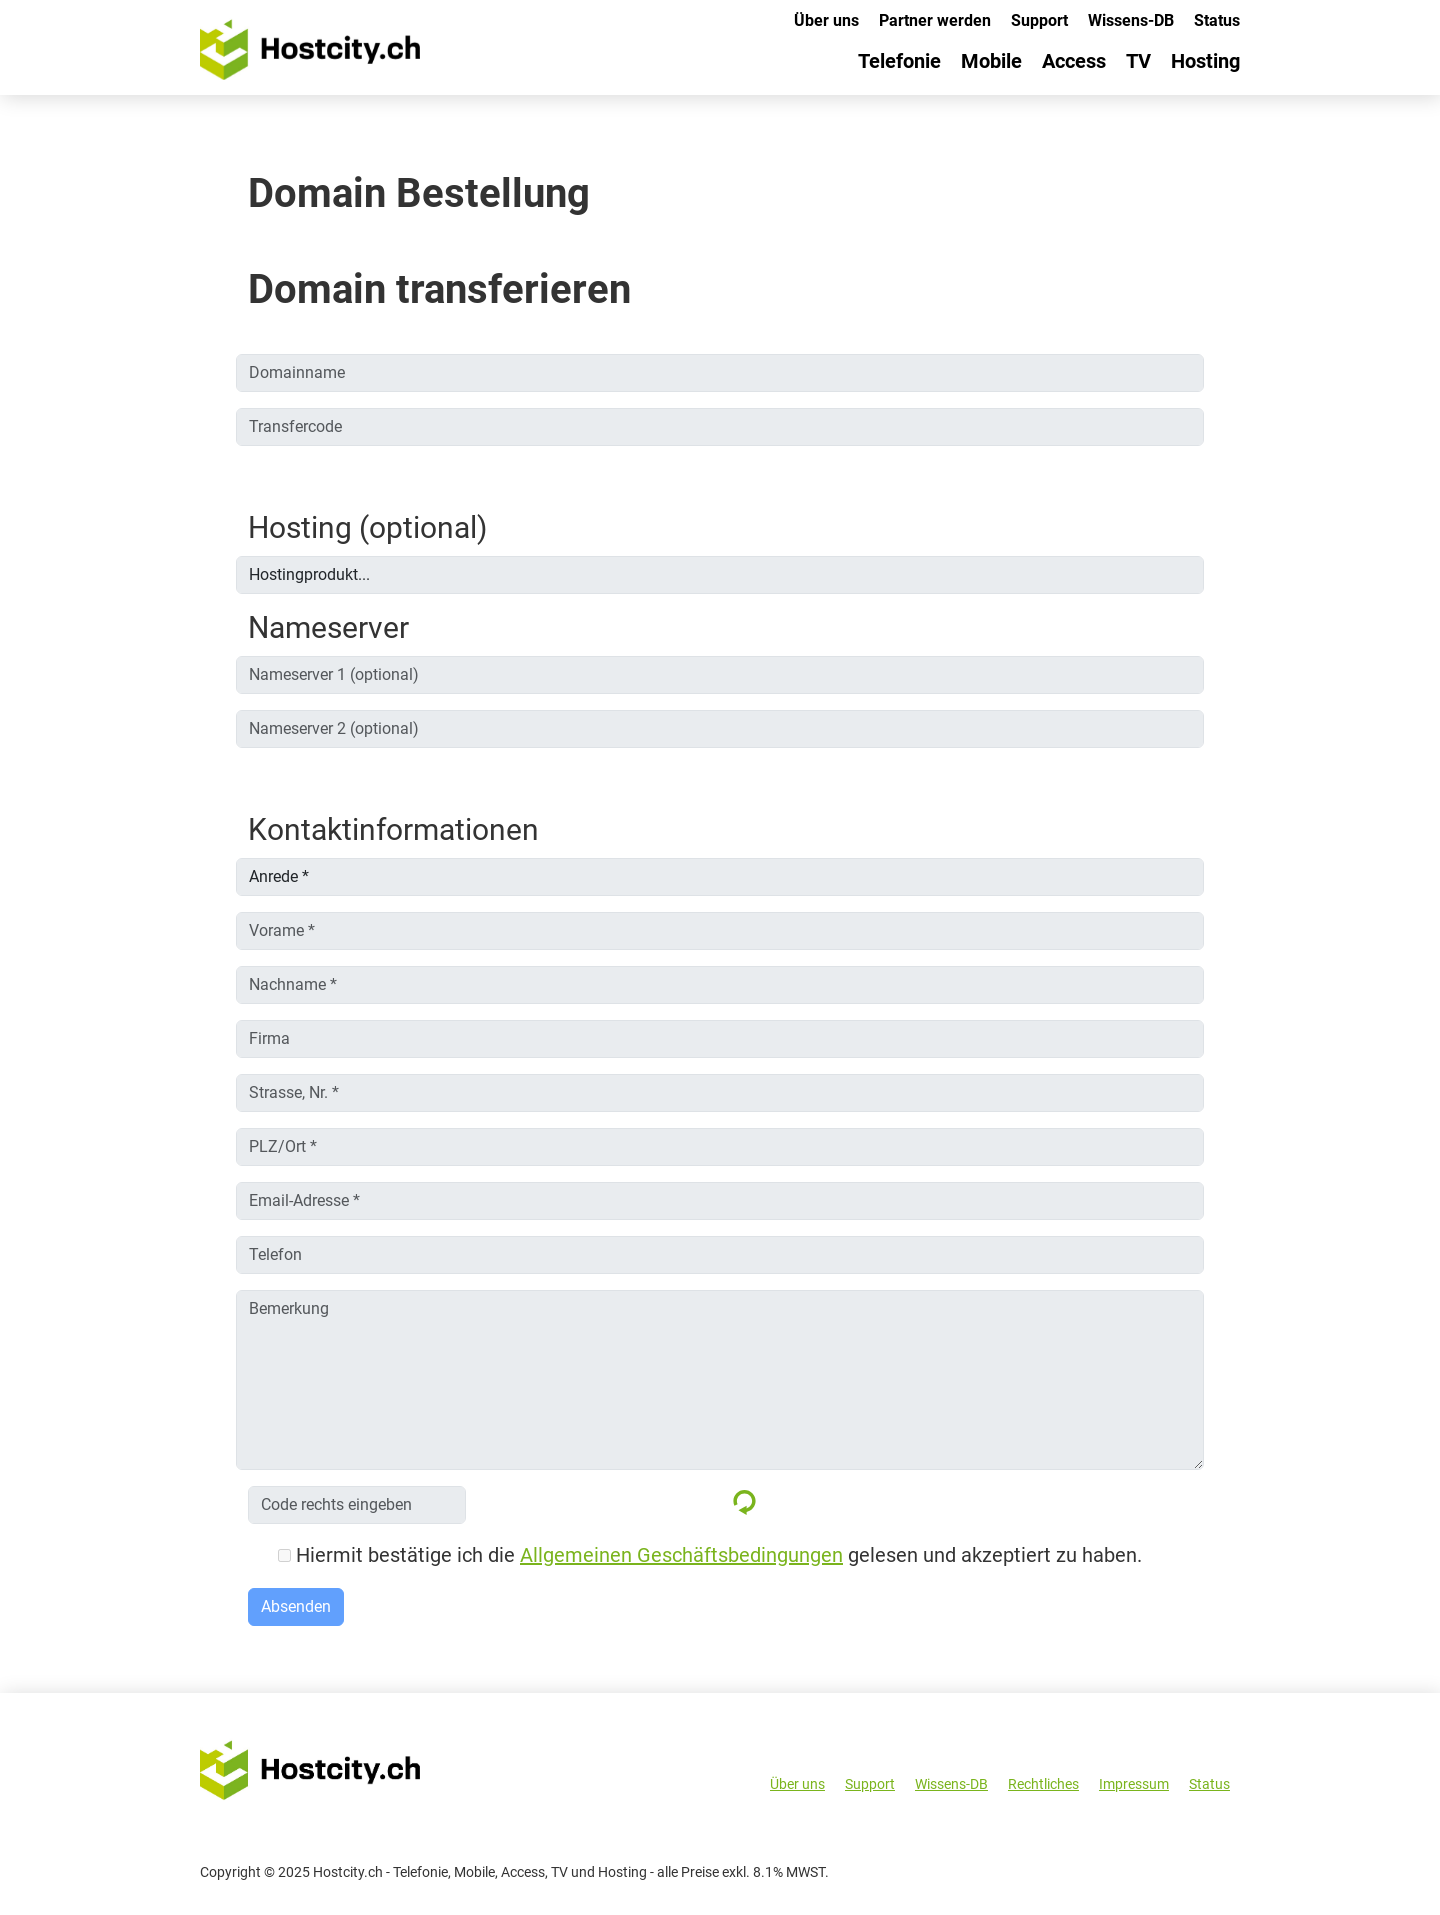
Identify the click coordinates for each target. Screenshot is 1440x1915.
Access (1074, 61)
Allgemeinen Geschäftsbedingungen (681, 1555)
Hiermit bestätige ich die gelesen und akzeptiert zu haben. (710, 1555)
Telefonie (899, 61)
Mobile (991, 61)
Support (1039, 20)
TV (1138, 61)
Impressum (1134, 1784)
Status (1217, 20)
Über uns (826, 20)
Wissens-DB (1131, 20)
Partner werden (935, 20)
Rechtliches (1043, 1784)
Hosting (1205, 61)
